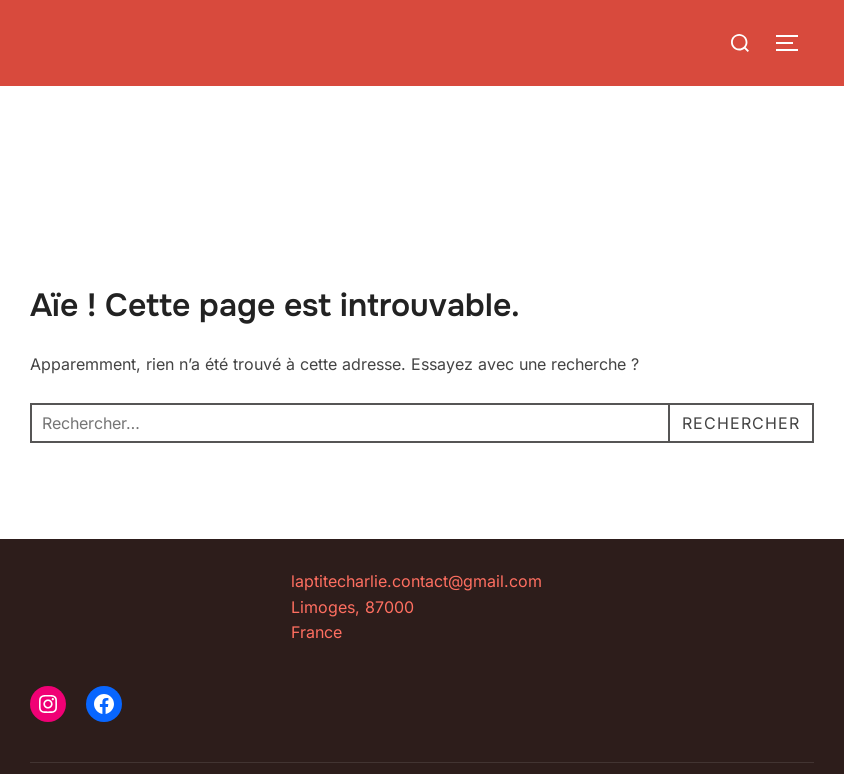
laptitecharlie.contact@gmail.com (416, 581)
